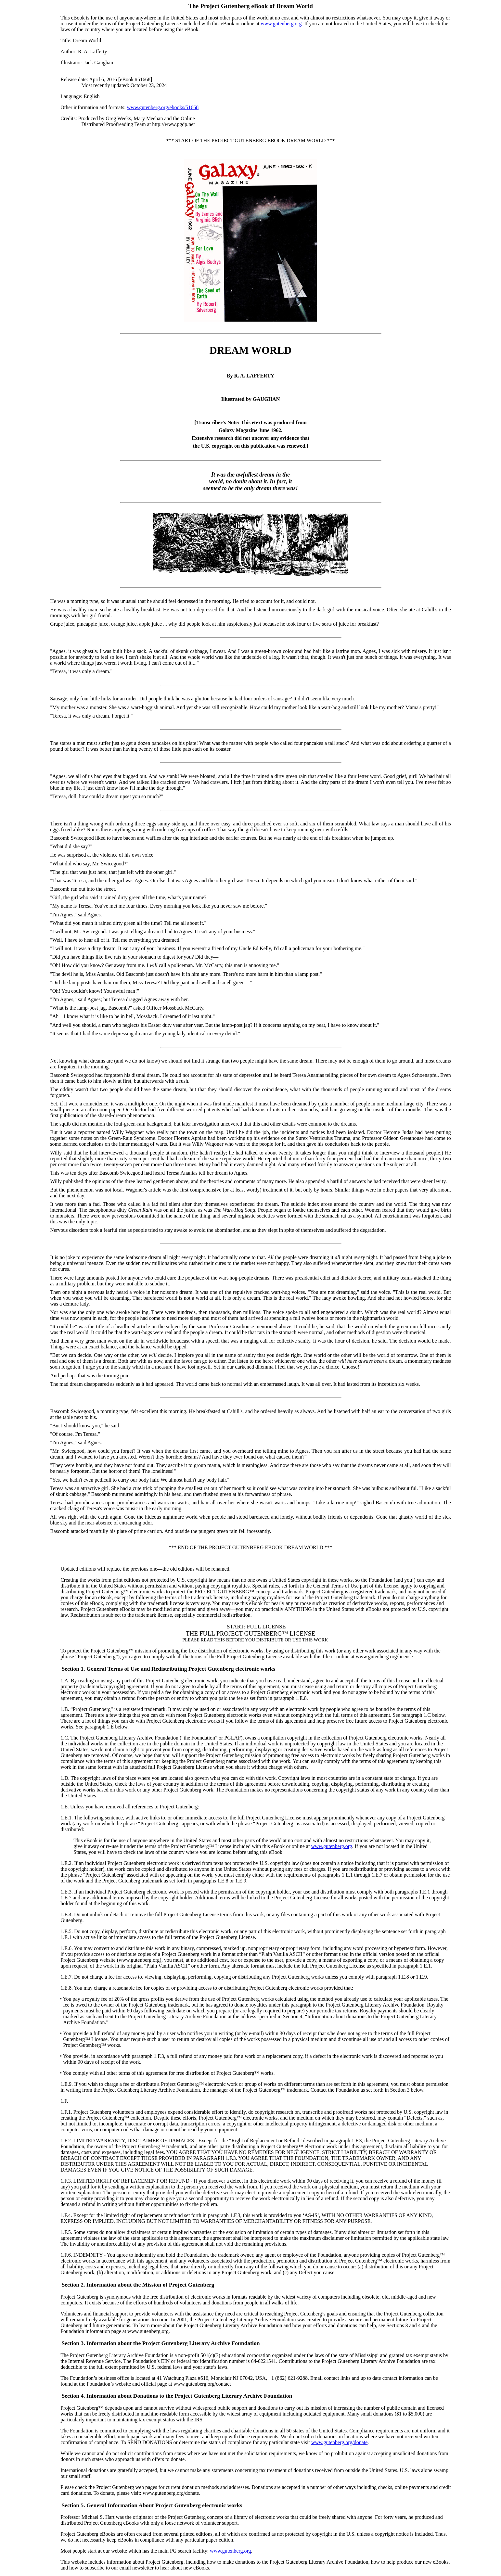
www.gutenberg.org (281, 23)
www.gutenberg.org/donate (339, 2442)
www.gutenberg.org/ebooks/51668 (163, 107)
